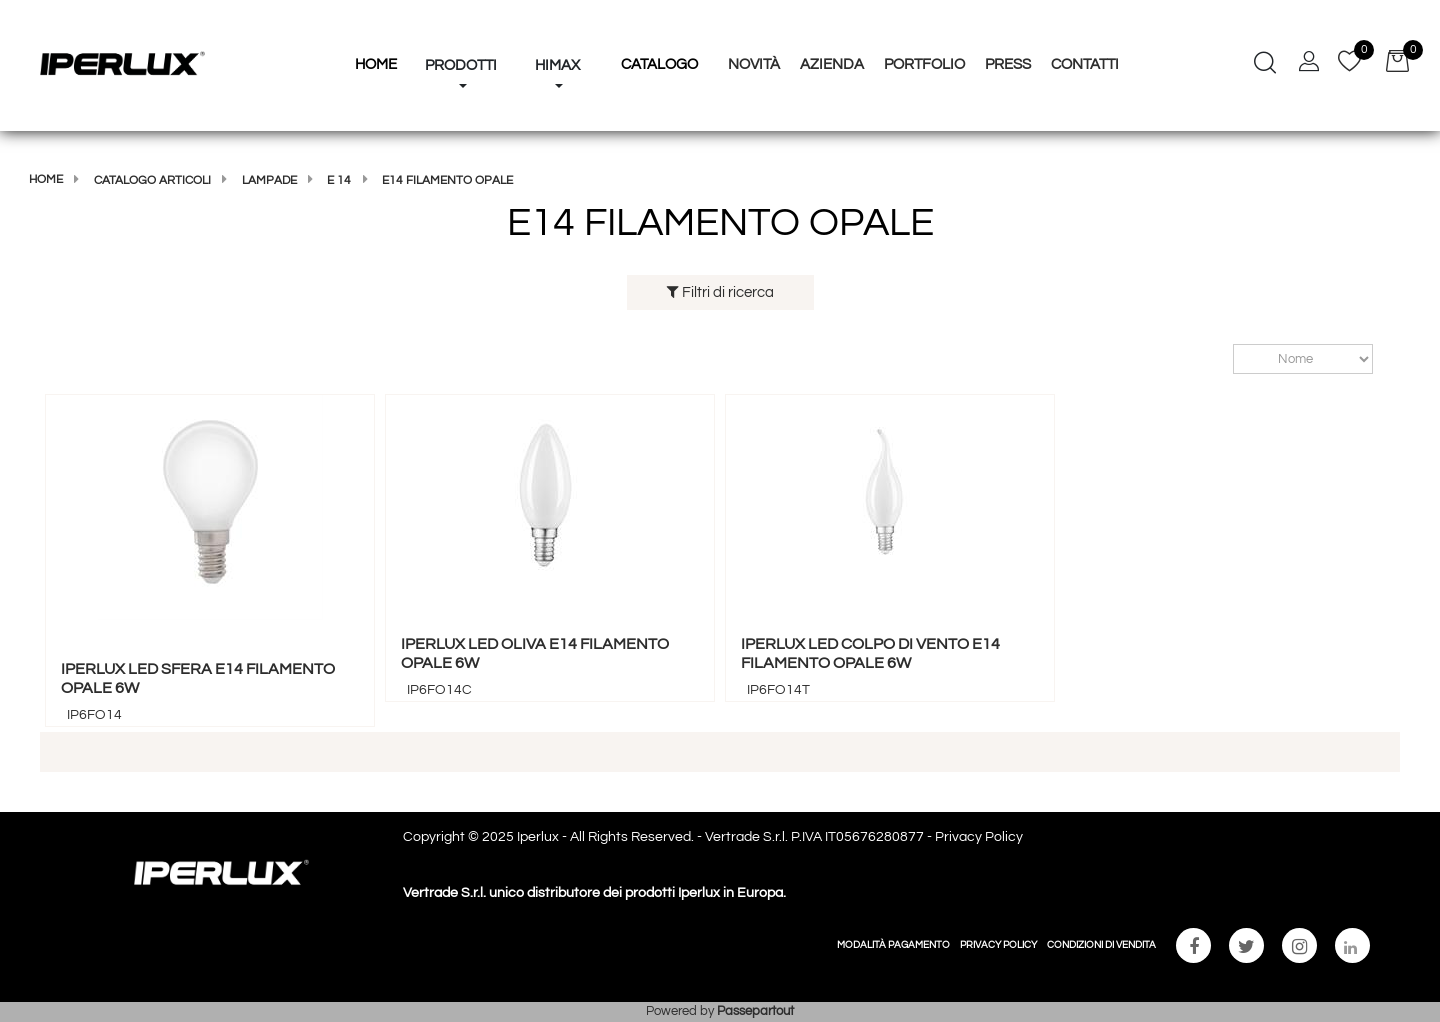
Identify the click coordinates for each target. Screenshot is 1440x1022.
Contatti (1085, 64)
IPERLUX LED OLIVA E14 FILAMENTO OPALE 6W (535, 653)
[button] (461, 28)
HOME (376, 64)
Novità (754, 64)
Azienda (832, 64)
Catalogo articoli (152, 180)
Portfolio (924, 64)
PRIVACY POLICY (998, 945)
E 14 (339, 180)
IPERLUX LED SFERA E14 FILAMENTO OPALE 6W (198, 678)
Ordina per (1223, 359)
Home (46, 179)
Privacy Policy (979, 837)
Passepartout (755, 1011)
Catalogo (659, 64)
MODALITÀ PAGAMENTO (893, 945)
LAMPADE (269, 180)
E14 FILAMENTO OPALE (447, 180)
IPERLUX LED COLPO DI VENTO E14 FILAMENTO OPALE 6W (870, 653)
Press (1008, 64)
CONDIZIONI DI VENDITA (1101, 945)
